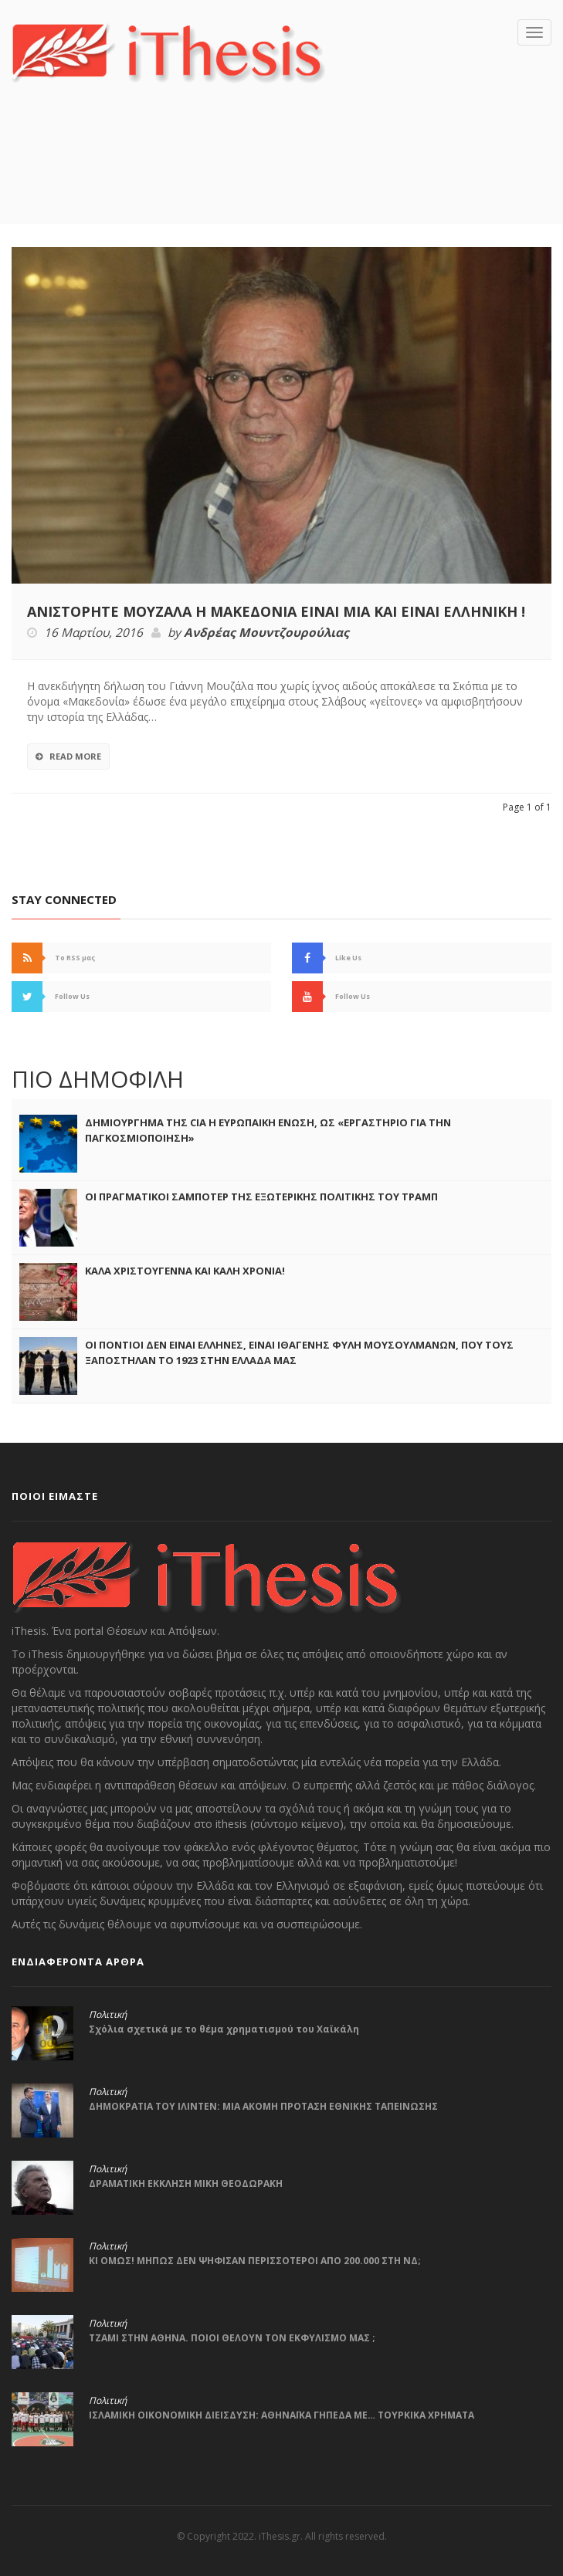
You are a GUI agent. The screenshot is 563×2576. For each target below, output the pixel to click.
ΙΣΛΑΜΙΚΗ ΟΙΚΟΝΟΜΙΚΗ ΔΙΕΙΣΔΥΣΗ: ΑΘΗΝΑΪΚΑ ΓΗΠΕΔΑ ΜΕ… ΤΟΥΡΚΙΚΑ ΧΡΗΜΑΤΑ (281, 2415)
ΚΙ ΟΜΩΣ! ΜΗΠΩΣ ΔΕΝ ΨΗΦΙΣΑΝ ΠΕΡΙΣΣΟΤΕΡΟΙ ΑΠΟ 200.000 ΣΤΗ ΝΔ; (255, 2260)
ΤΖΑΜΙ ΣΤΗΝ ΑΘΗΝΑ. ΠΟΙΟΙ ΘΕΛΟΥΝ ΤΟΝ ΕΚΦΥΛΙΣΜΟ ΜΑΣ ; (232, 2337)
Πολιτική (108, 2015)
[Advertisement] (282, 176)
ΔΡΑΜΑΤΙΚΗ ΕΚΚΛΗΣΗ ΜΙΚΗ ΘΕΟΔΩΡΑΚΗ (186, 2183)
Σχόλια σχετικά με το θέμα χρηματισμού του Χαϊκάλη (224, 2029)
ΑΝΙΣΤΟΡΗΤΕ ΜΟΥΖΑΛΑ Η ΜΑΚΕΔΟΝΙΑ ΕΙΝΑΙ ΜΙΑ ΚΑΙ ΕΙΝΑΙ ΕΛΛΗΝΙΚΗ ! (276, 611)
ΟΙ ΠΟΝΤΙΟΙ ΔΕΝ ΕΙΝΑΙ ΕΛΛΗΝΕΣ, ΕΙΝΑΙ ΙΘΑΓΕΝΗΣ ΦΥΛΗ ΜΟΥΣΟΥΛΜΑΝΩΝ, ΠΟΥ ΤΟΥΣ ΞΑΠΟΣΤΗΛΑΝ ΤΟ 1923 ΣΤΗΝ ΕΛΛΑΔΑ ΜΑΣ (299, 1352)
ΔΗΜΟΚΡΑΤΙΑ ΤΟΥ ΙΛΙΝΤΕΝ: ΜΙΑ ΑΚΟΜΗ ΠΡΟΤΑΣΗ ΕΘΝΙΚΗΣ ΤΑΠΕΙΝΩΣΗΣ (263, 2106)
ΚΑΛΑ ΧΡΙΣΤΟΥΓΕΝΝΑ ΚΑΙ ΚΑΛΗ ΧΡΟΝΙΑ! (185, 1271)
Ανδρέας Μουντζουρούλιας (266, 633)
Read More (68, 756)
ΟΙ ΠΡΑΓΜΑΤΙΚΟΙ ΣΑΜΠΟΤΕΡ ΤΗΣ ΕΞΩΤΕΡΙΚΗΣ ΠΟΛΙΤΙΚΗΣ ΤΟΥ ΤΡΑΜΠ (261, 1196)
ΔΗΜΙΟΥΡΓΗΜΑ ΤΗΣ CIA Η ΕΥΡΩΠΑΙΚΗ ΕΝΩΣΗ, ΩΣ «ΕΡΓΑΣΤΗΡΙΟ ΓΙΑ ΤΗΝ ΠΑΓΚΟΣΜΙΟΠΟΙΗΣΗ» (268, 1130)
